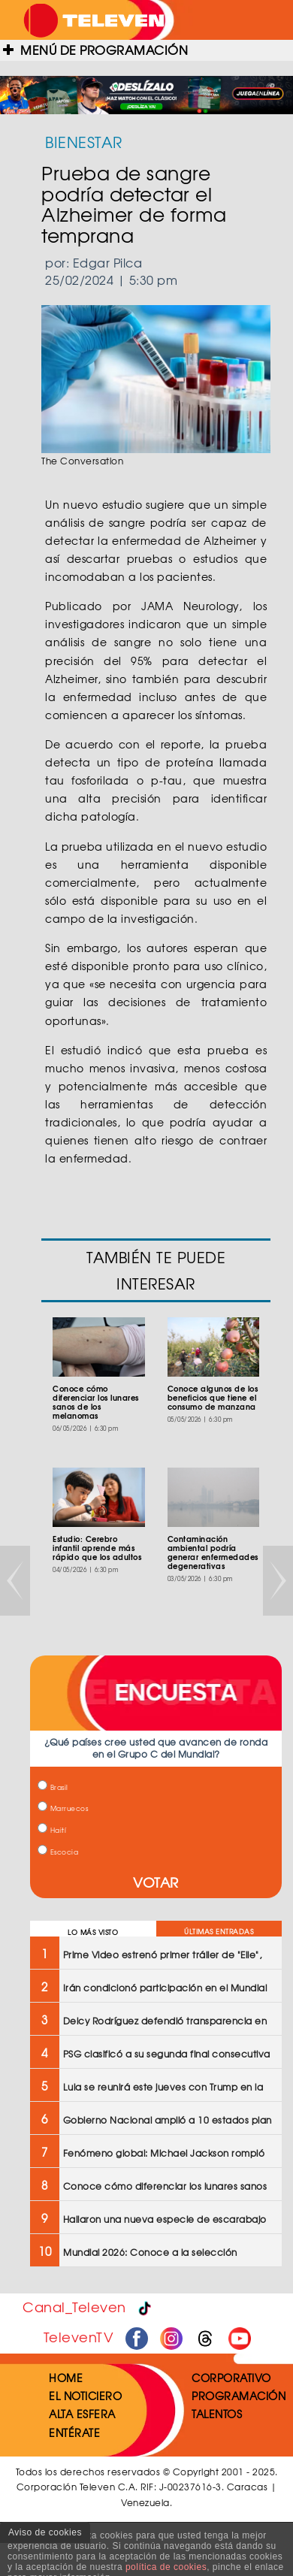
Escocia (58, 1852)
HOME (66, 2377)
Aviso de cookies (45, 2532)
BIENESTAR (83, 142)
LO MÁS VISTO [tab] (93, 1932)
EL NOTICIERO (85, 2395)
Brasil (53, 1787)
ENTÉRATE (74, 2432)
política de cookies (166, 2567)
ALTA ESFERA (82, 2413)
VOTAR (156, 1882)
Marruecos (63, 1808)
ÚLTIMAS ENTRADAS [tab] (218, 1932)
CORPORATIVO (231, 2377)
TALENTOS (217, 2413)
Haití (52, 1830)
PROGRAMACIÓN (238, 2395)
